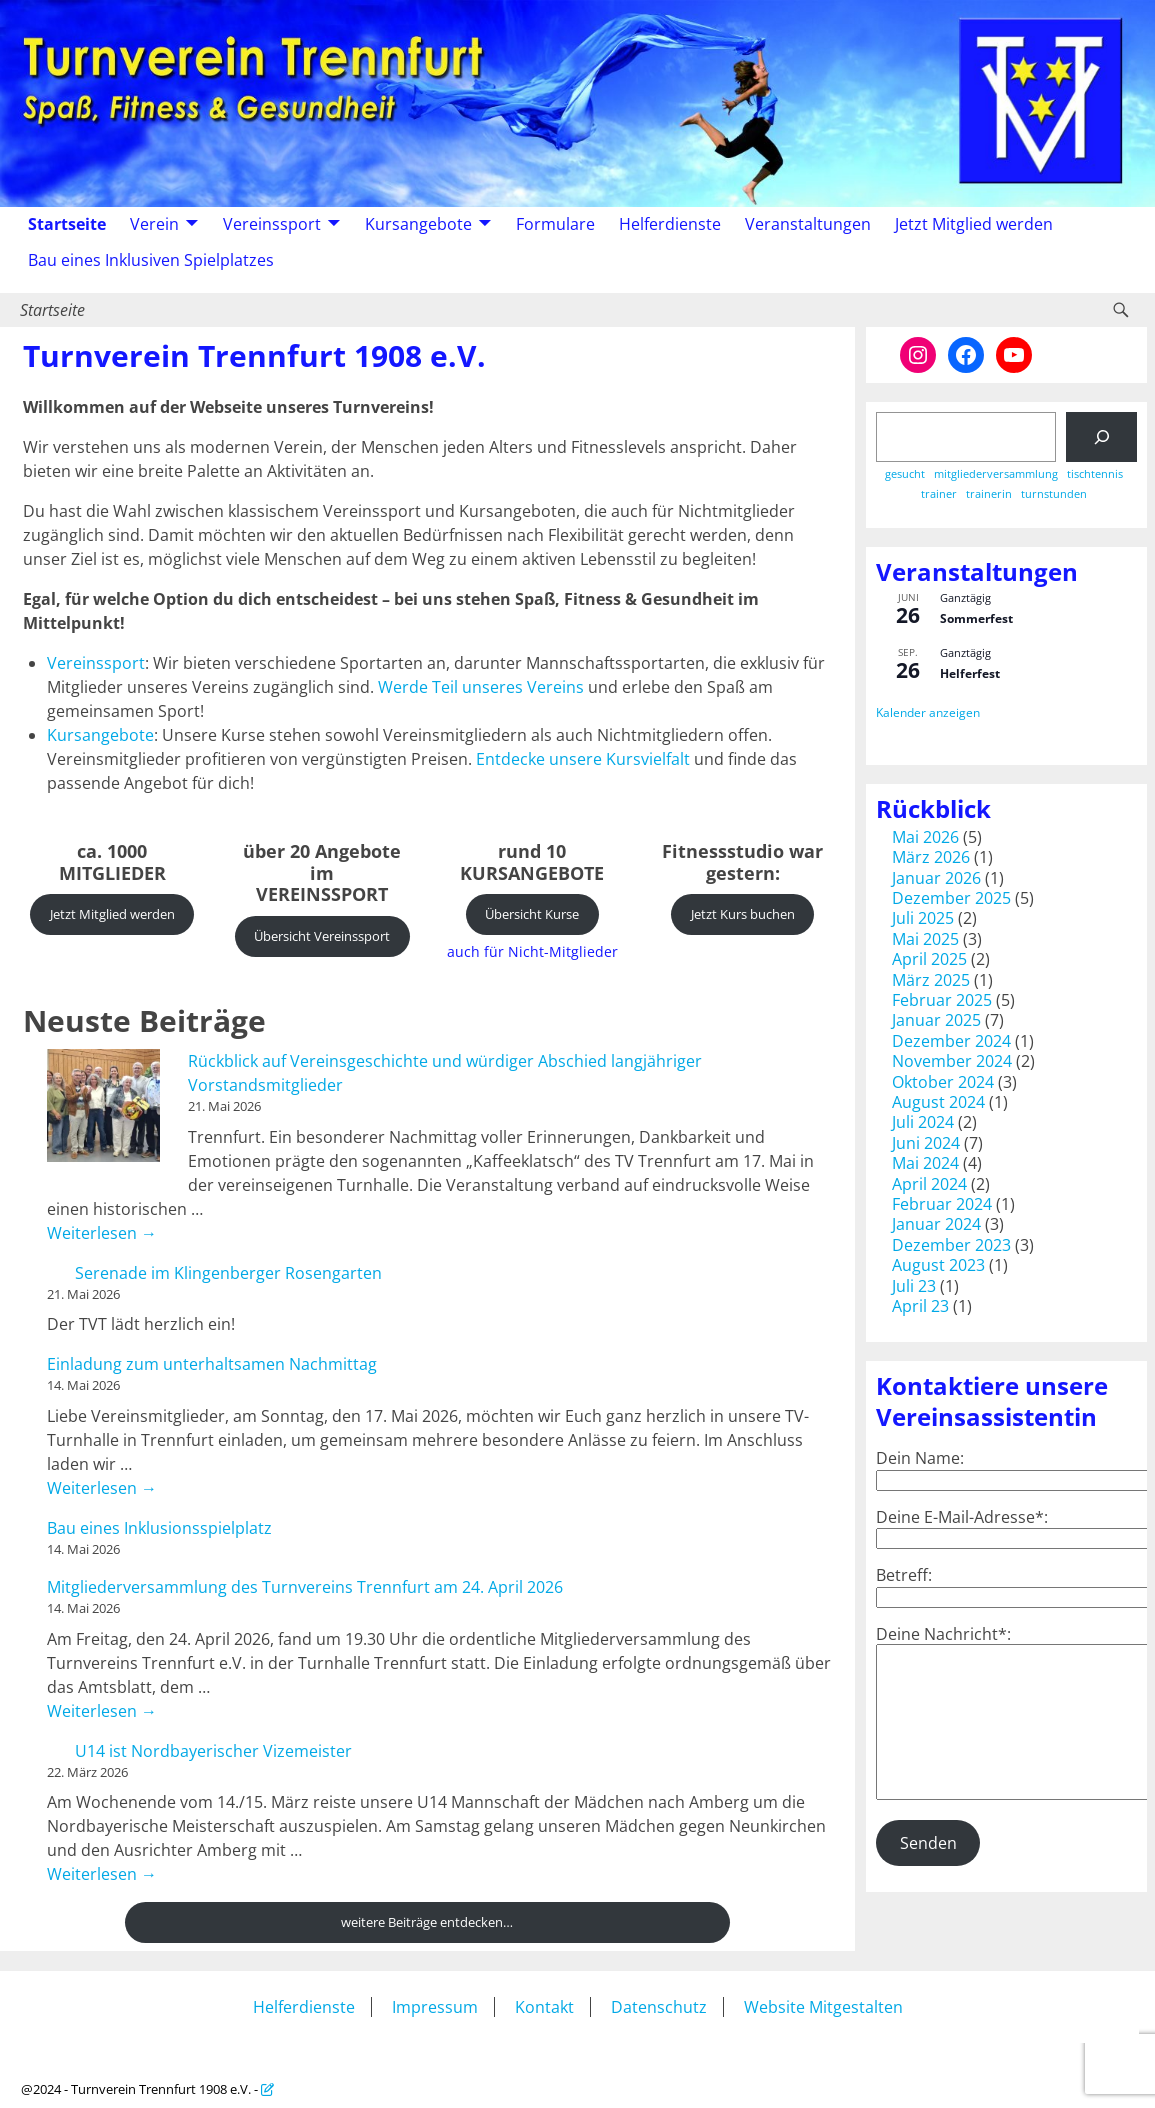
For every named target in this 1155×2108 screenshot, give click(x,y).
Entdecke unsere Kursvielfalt (583, 759)
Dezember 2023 (951, 1245)
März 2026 (931, 857)
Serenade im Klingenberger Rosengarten (228, 1273)
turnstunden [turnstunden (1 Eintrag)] (1054, 494)
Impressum (435, 2007)
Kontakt (544, 2007)
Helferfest (970, 673)
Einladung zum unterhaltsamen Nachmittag (212, 1364)
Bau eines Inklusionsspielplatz (159, 1528)
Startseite (67, 224)
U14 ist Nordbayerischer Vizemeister (213, 1751)
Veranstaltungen (808, 224)
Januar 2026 (936, 878)
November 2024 (952, 1061)
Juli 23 (914, 1286)
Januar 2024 (936, 1224)
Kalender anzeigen (928, 712)
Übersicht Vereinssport (322, 936)
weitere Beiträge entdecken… (427, 1922)
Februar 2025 (942, 1000)
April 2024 (929, 1184)
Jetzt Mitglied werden (974, 224)
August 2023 (938, 1265)
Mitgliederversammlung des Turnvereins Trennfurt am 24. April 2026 (305, 1587)
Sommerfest (976, 618)
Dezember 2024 (951, 1041)
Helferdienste (670, 224)
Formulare (555, 224)
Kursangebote (418, 224)
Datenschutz (659, 2007)
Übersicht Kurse (532, 914)
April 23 (920, 1306)
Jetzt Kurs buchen (743, 914)
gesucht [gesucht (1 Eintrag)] (905, 474)
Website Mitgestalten (823, 2007)
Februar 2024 (942, 1204)
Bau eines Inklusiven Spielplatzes (151, 260)
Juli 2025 (923, 918)
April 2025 (929, 959)
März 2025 (931, 980)
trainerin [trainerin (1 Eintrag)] (989, 494)
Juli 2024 (923, 1122)
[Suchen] (1101, 436)
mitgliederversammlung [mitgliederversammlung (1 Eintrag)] (996, 474)
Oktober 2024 (943, 1082)
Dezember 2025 (951, 898)
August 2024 (938, 1102)
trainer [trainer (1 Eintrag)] (939, 494)
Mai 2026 (925, 837)
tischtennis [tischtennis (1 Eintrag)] (1095, 474)
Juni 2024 (926, 1143)
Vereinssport (272, 224)
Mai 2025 (925, 939)
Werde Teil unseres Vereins (481, 687)
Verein (154, 224)
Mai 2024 (925, 1163)
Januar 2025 (936, 1020)
